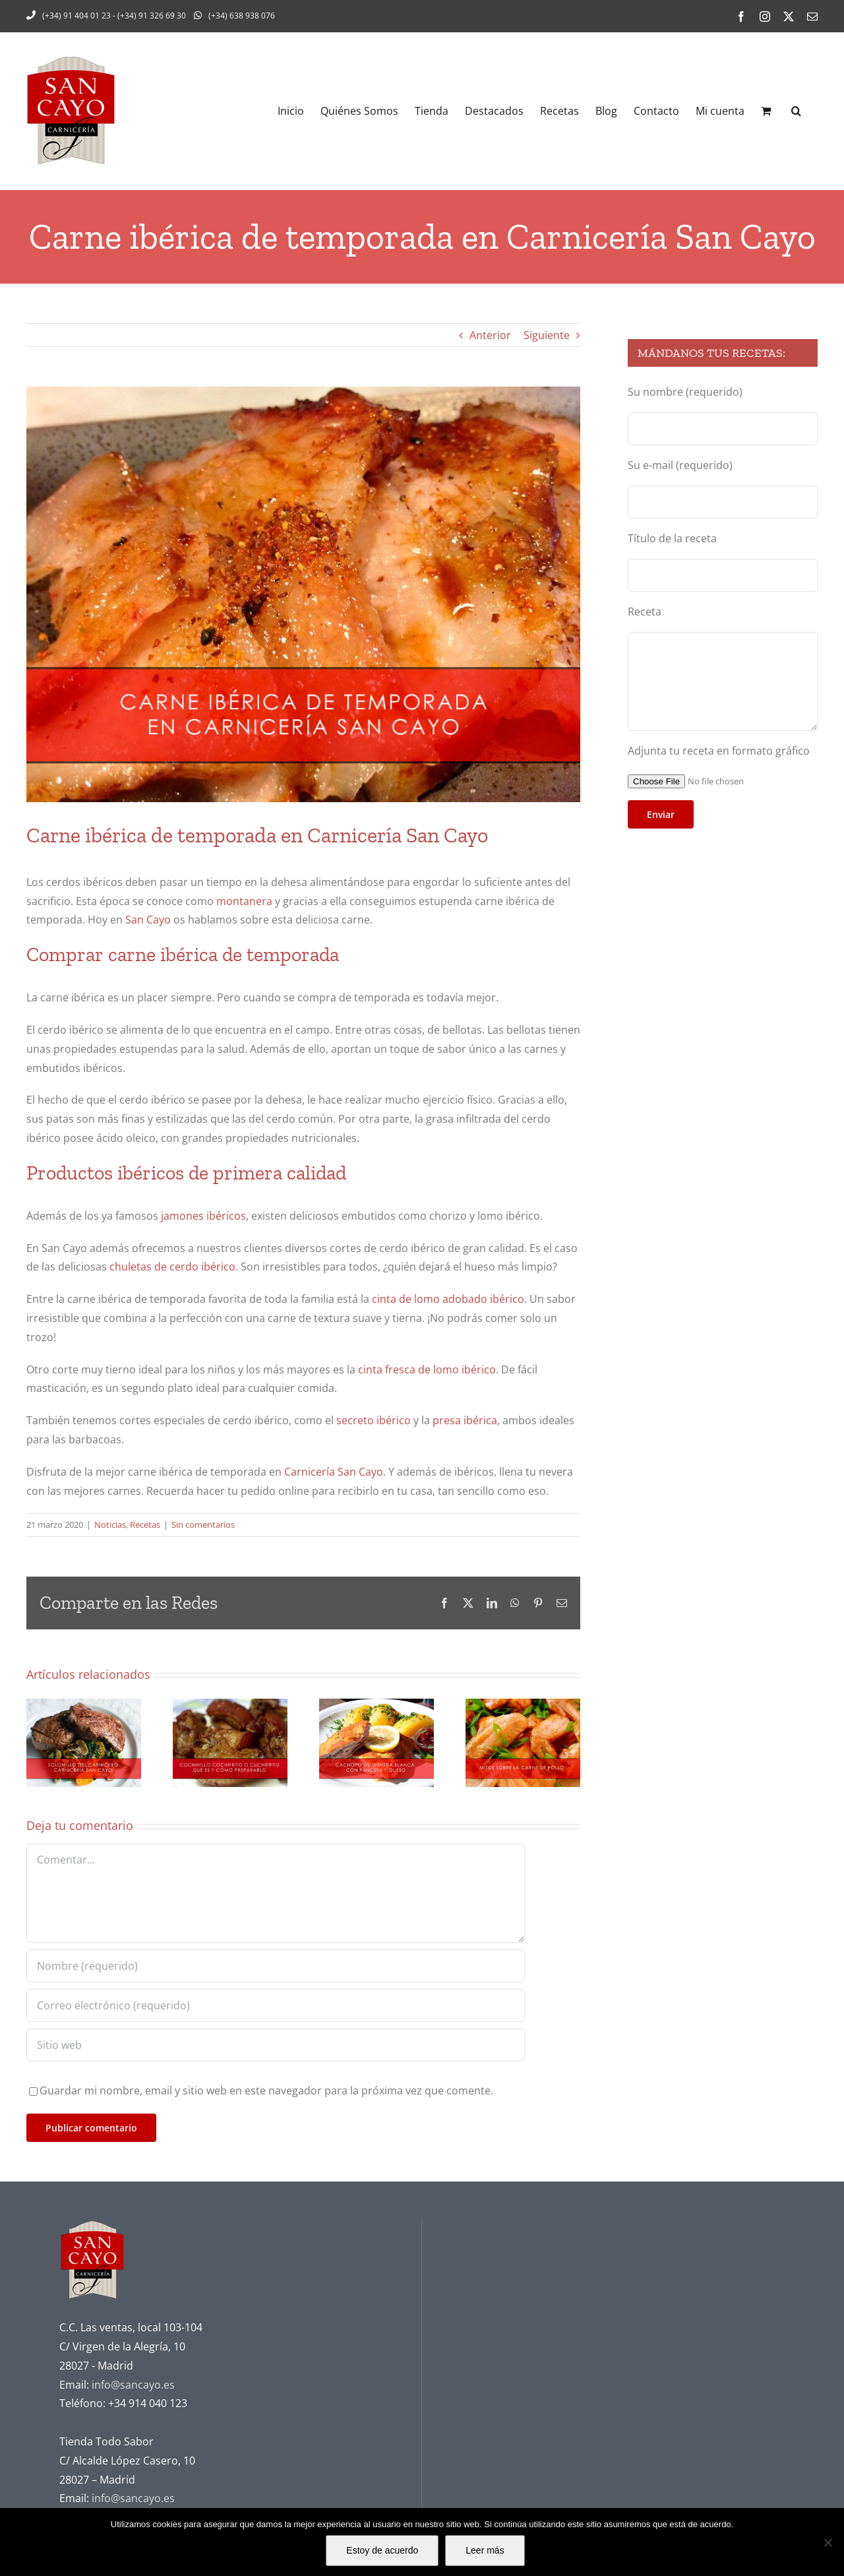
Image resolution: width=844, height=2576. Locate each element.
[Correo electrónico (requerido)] (275, 2005)
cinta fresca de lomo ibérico (427, 1369)
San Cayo (148, 919)
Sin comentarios (203, 1524)
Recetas (145, 1524)
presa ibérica (463, 1420)
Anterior (490, 335)
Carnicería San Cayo (333, 1471)
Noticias (110, 1524)
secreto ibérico (373, 1420)
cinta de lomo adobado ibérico (448, 1299)
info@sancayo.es (133, 2384)
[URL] (275, 2044)
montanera (244, 901)
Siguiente (547, 335)
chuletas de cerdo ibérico (172, 1266)
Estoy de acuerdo (382, 2550)
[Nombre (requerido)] (275, 1965)
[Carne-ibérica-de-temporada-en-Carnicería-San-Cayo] (303, 594)
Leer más (485, 2550)
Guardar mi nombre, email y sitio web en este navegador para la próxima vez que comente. (266, 2090)
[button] (796, 110)
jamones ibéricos (203, 1216)
